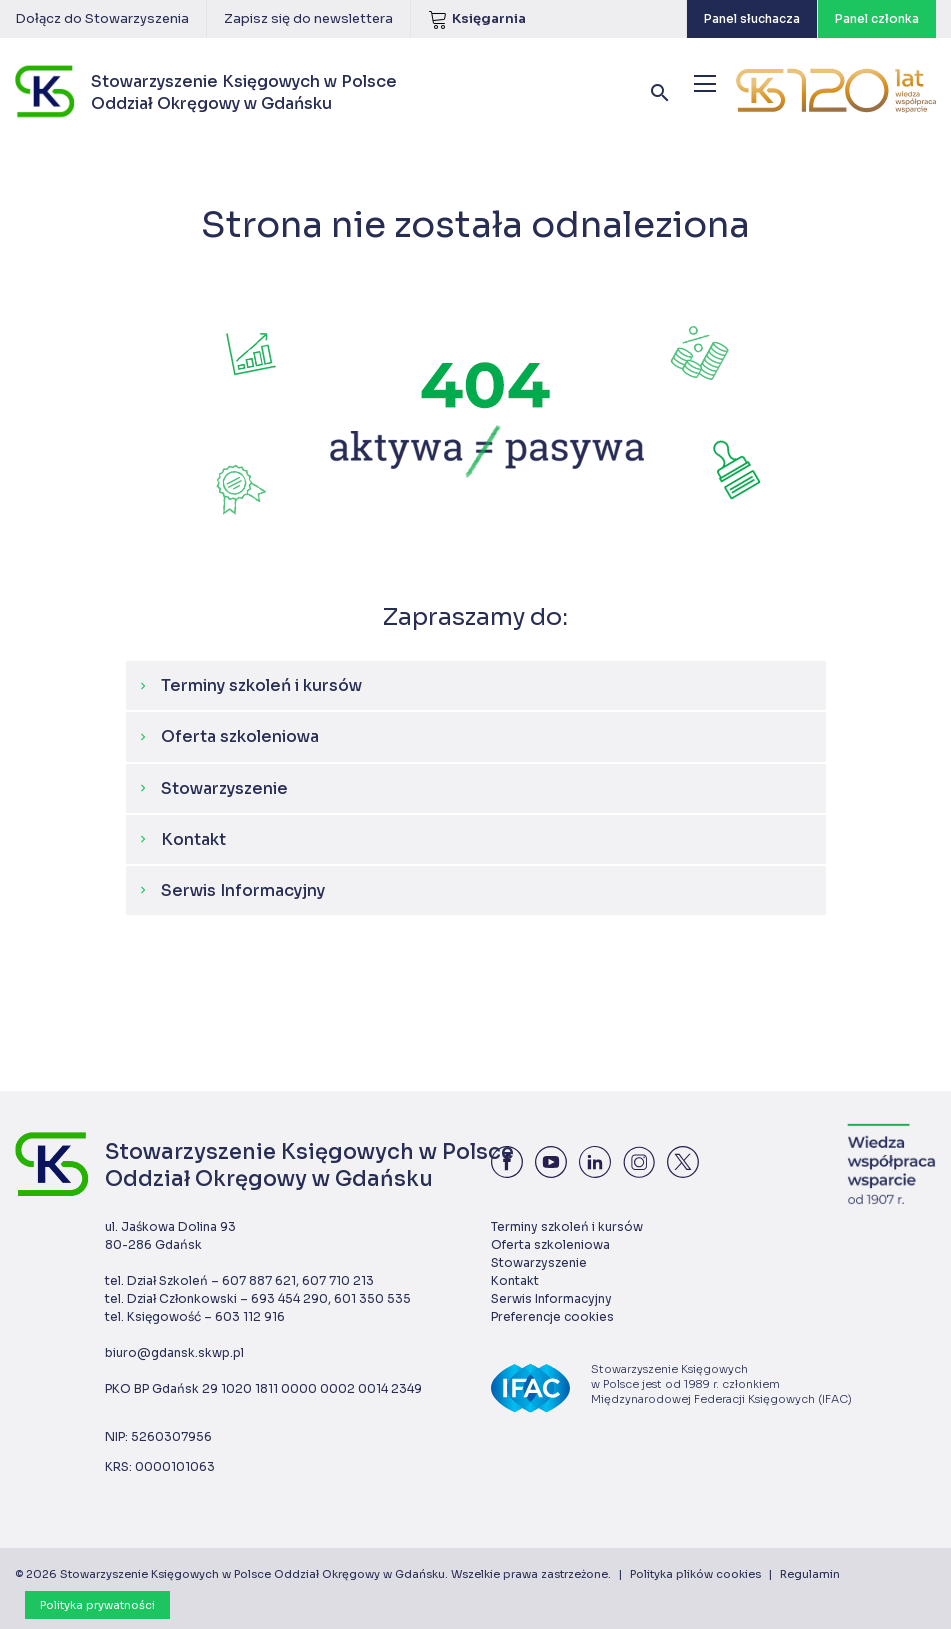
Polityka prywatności (97, 1605)
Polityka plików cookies (695, 1574)
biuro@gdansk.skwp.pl (174, 1352)
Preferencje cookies (552, 1316)
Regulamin (810, 1574)
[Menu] (705, 83)
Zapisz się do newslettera (308, 18)
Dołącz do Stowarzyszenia (102, 18)
